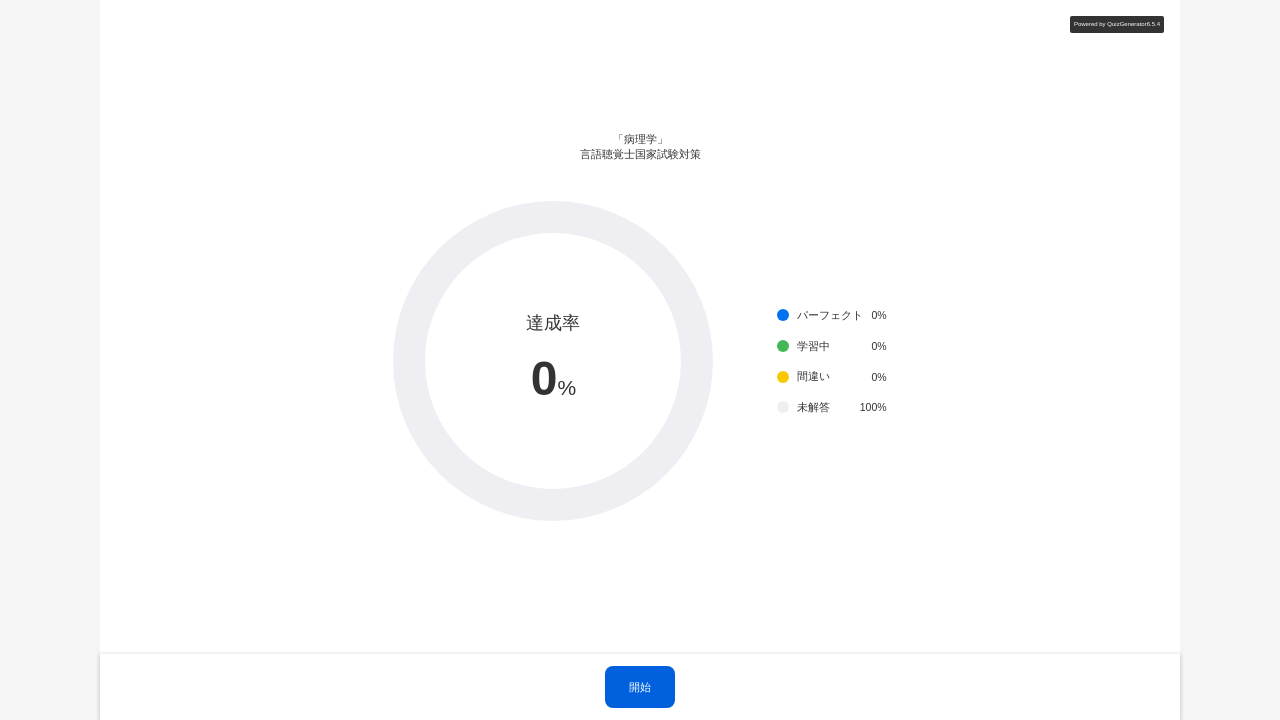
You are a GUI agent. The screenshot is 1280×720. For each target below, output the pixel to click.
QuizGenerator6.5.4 (1133, 24)
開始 (640, 687)
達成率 (553, 323)
